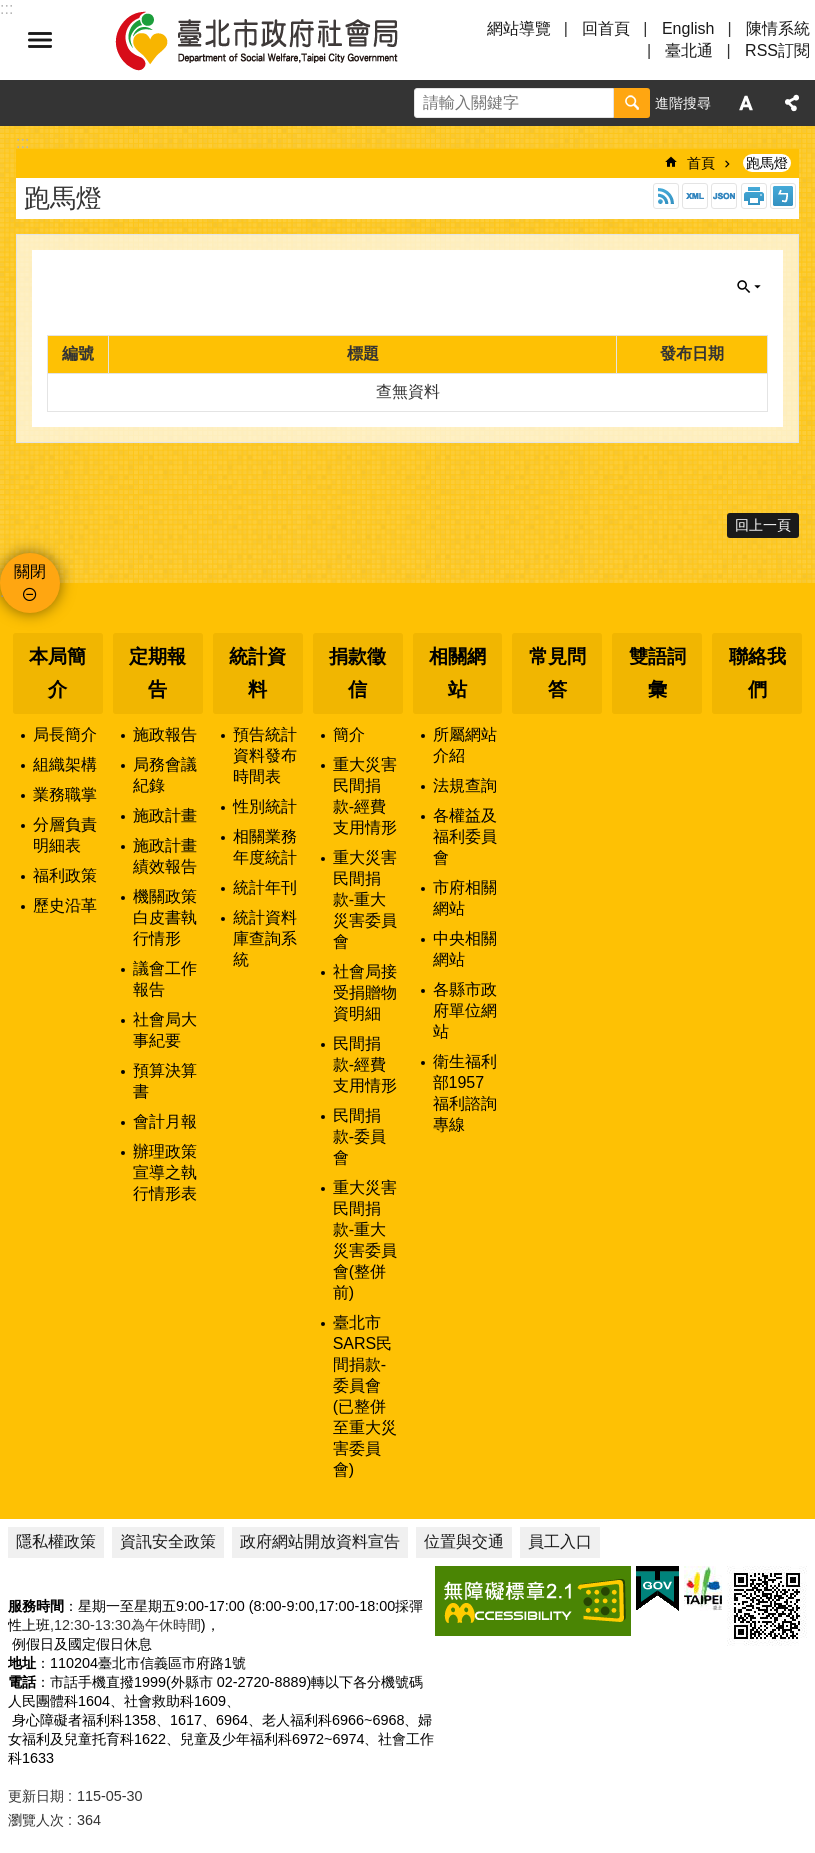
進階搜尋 (683, 103)
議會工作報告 (165, 979)
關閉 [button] (749, 287)
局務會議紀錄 (165, 775)
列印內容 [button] (754, 196)
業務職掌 (65, 794)
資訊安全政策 (168, 1541)
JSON (724, 196)
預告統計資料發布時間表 (265, 755)
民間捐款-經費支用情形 (365, 1064)
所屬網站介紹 (465, 745)
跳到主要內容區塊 (10, 10)
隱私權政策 (56, 1541)
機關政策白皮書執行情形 (165, 917)
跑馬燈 (767, 163)
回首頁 (606, 28)
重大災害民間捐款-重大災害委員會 (365, 899)
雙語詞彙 (657, 673)
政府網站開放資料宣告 (320, 1541)
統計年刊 (265, 887)
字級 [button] (746, 103)
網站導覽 (519, 28)
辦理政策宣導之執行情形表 (165, 1172)
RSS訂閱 (777, 50)
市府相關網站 (465, 898)
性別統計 (265, 806)
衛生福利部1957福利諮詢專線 (465, 1093)
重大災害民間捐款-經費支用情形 (365, 796)
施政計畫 (165, 815)
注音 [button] (783, 196)
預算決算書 (165, 1081)
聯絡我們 (757, 673)
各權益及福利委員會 (465, 836)
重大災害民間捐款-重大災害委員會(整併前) (365, 1240)
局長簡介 (65, 734)
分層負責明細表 (65, 835)
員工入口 (560, 1541)
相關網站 (457, 673)
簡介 (349, 734)
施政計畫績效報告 (165, 856)
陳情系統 (778, 28)
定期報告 (157, 673)
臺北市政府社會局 (280, 40)
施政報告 (165, 734)
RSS (666, 196)
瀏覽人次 (36, 1820)
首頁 (701, 163)
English (688, 28)
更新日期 (36, 1796)
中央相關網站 (465, 949)
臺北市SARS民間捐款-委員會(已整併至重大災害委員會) (365, 1396)
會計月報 (165, 1121)
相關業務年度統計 (265, 847)
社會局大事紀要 (165, 1030)
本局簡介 (57, 673)
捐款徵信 (357, 673)
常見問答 (557, 673)
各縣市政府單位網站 (465, 1010)
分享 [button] (792, 103)
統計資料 (257, 673)
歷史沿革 (65, 905)
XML (695, 196)
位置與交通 (464, 1541)
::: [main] (22, 142)
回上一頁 (763, 525)
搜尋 (632, 103)
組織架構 (65, 764)
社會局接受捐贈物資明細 (365, 992)
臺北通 (689, 50)
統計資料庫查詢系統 (265, 938)
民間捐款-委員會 (359, 1136)
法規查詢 (465, 785)
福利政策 (65, 875)
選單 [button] (40, 40)
